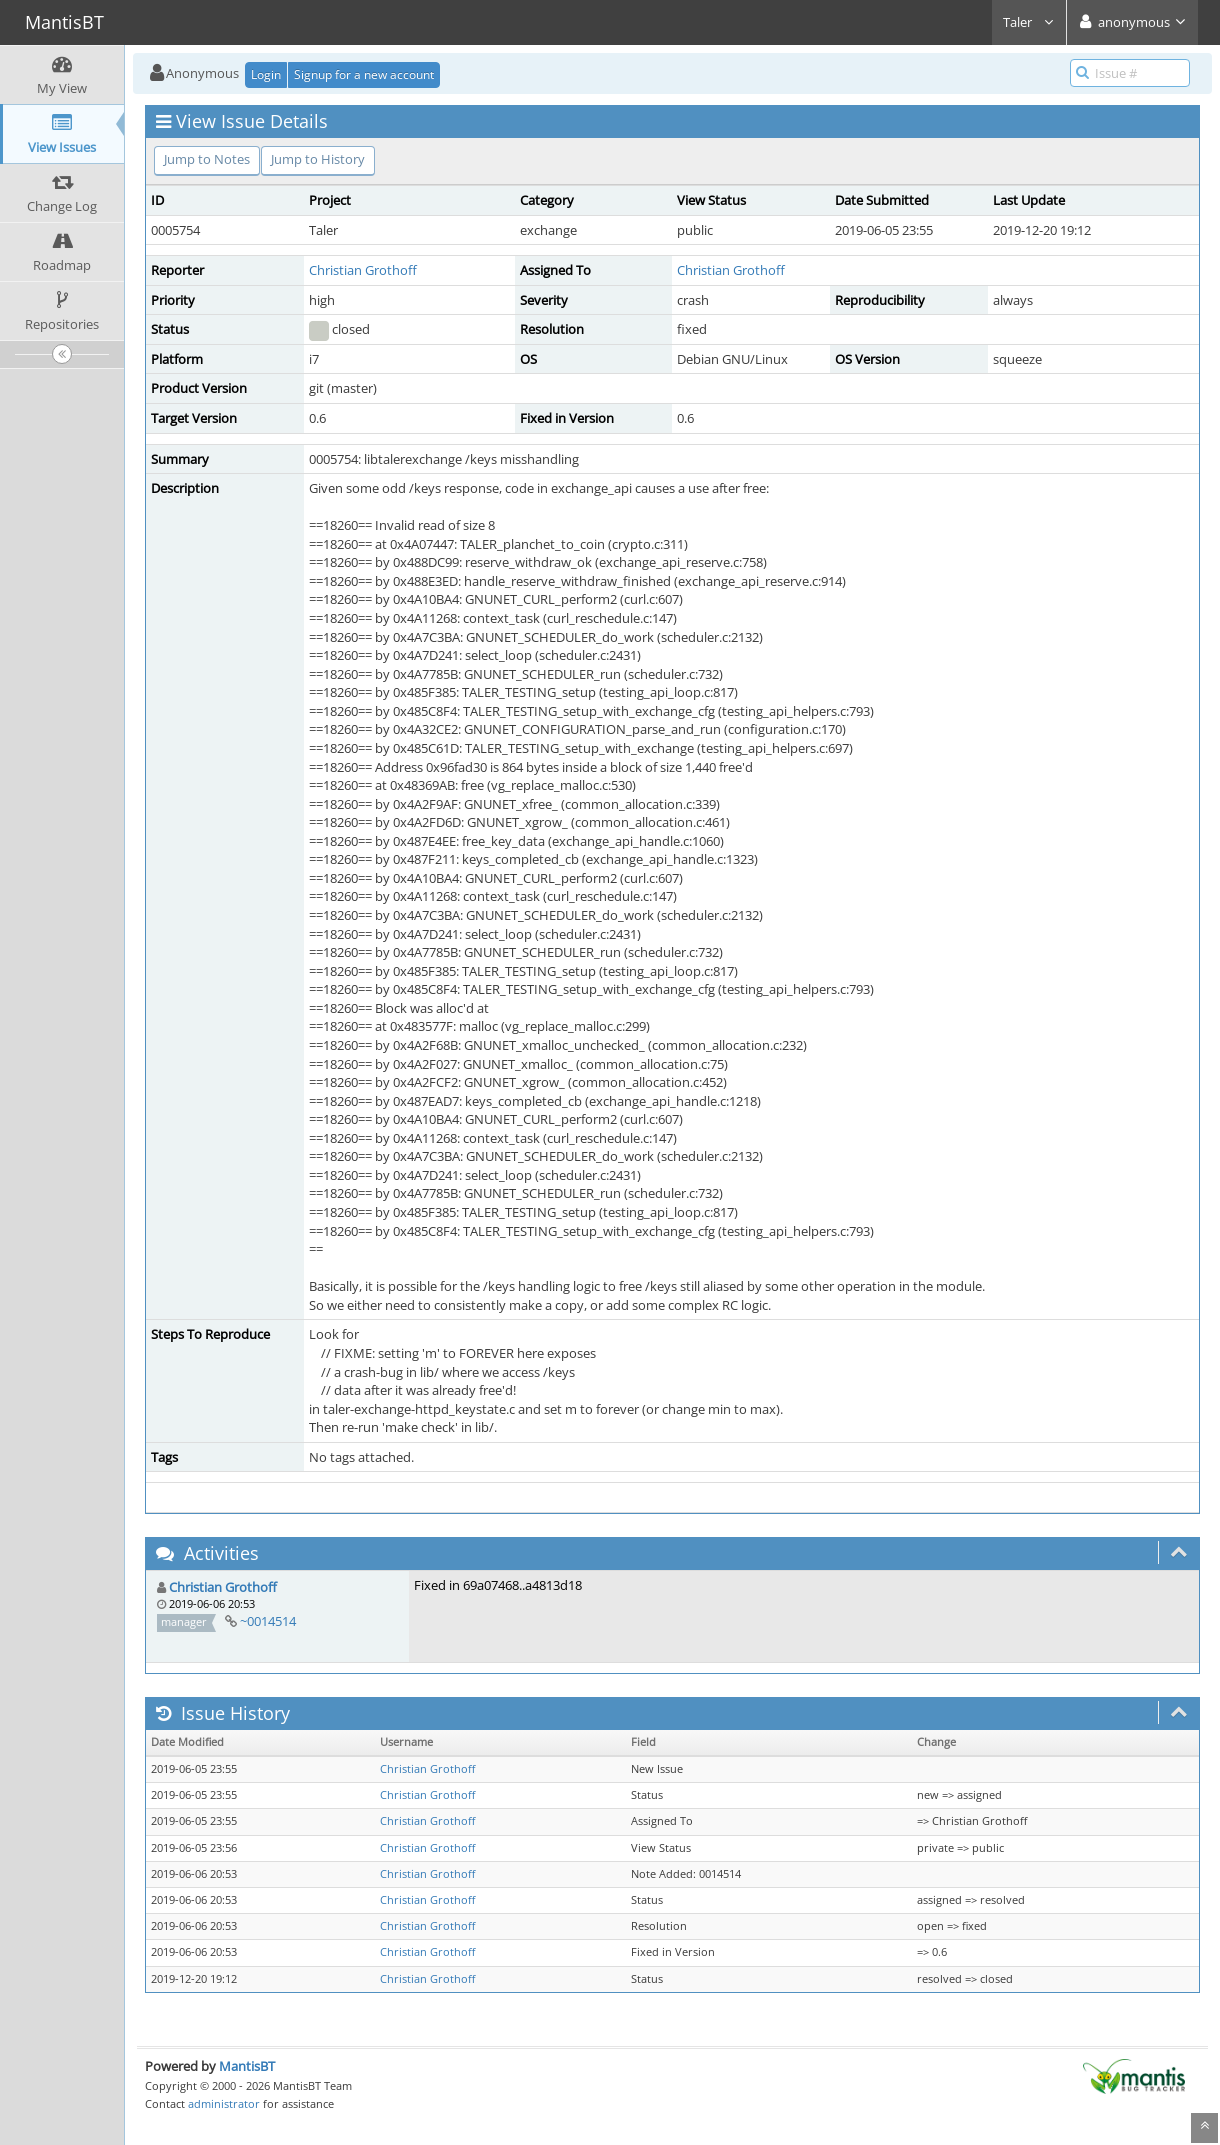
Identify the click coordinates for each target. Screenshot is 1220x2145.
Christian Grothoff (363, 270)
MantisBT (247, 2066)
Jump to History (318, 159)
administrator (224, 2103)
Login (266, 74)
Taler (1029, 22)
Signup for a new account (364, 74)
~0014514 (268, 1621)
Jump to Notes (207, 159)
